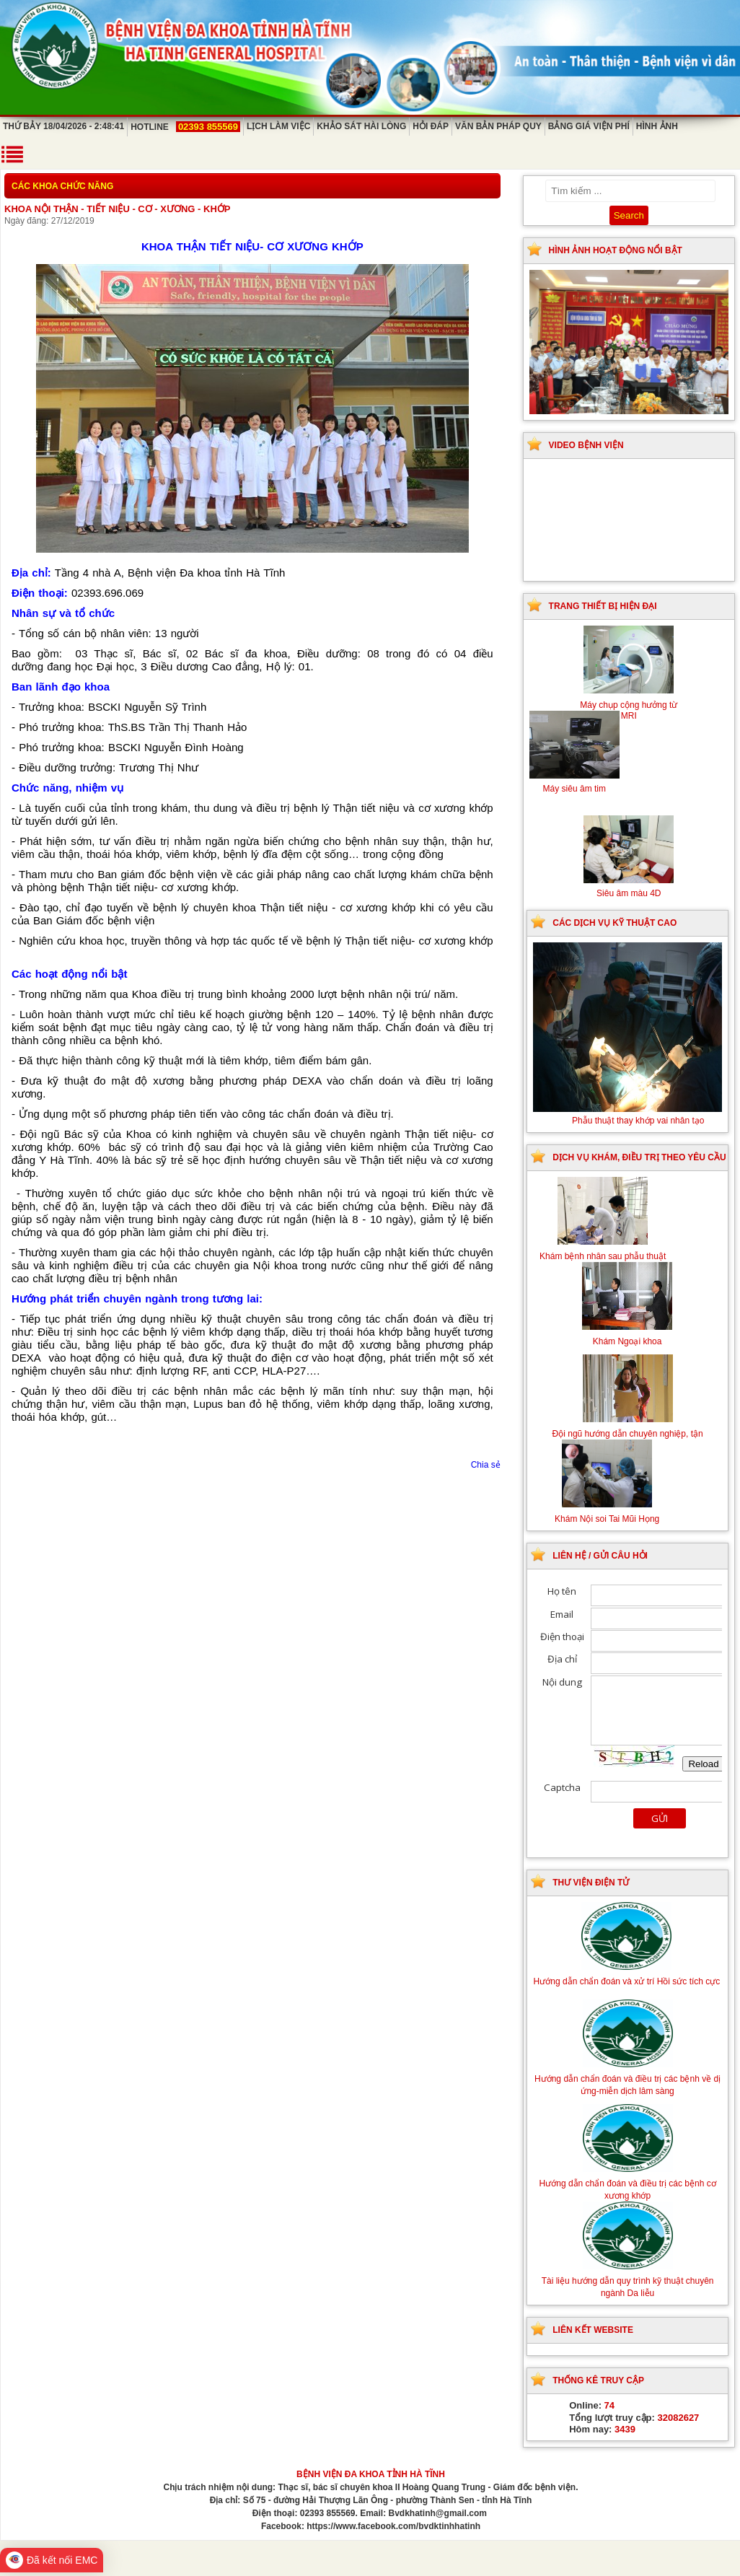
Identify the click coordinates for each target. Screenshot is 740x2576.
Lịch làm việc (278, 126)
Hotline (185, 127)
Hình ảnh (657, 126)
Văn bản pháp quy (498, 126)
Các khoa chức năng (62, 186)
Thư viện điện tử (590, 1883)
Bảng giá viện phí (589, 126)
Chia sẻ (486, 1465)
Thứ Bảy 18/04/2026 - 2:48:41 (63, 126)
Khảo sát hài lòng (361, 126)
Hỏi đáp (431, 126)
